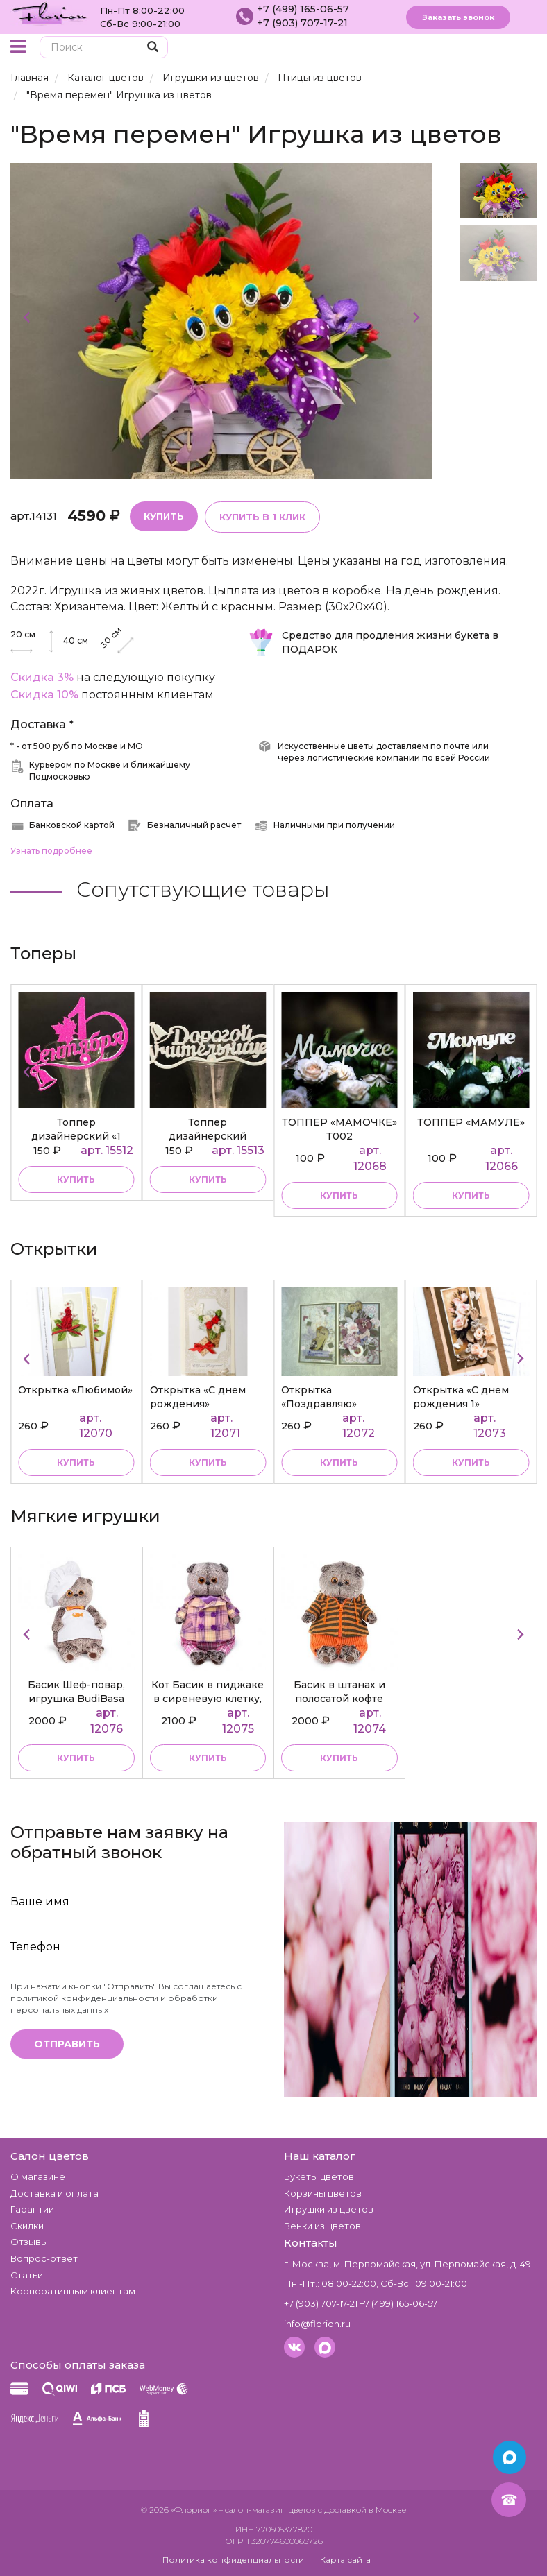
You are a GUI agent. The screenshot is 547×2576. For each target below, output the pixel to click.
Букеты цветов (319, 2176)
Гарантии (32, 2209)
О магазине (37, 2176)
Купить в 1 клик (262, 516)
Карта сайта (345, 2559)
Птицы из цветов (320, 77)
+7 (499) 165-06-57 (303, 9)
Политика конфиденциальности (233, 2559)
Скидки (27, 2225)
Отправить (67, 2044)
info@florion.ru (317, 2323)
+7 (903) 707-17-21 (302, 23)
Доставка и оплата (54, 2193)
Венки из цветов (322, 2225)
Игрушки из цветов (210, 77)
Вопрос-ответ (44, 2258)
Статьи (26, 2275)
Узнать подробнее (51, 850)
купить (76, 1179)
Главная (29, 77)
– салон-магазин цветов (267, 2510)
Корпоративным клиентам (72, 2290)
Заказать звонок (458, 17)
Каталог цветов (105, 77)
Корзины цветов (323, 2193)
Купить (164, 516)
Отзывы (29, 2241)
